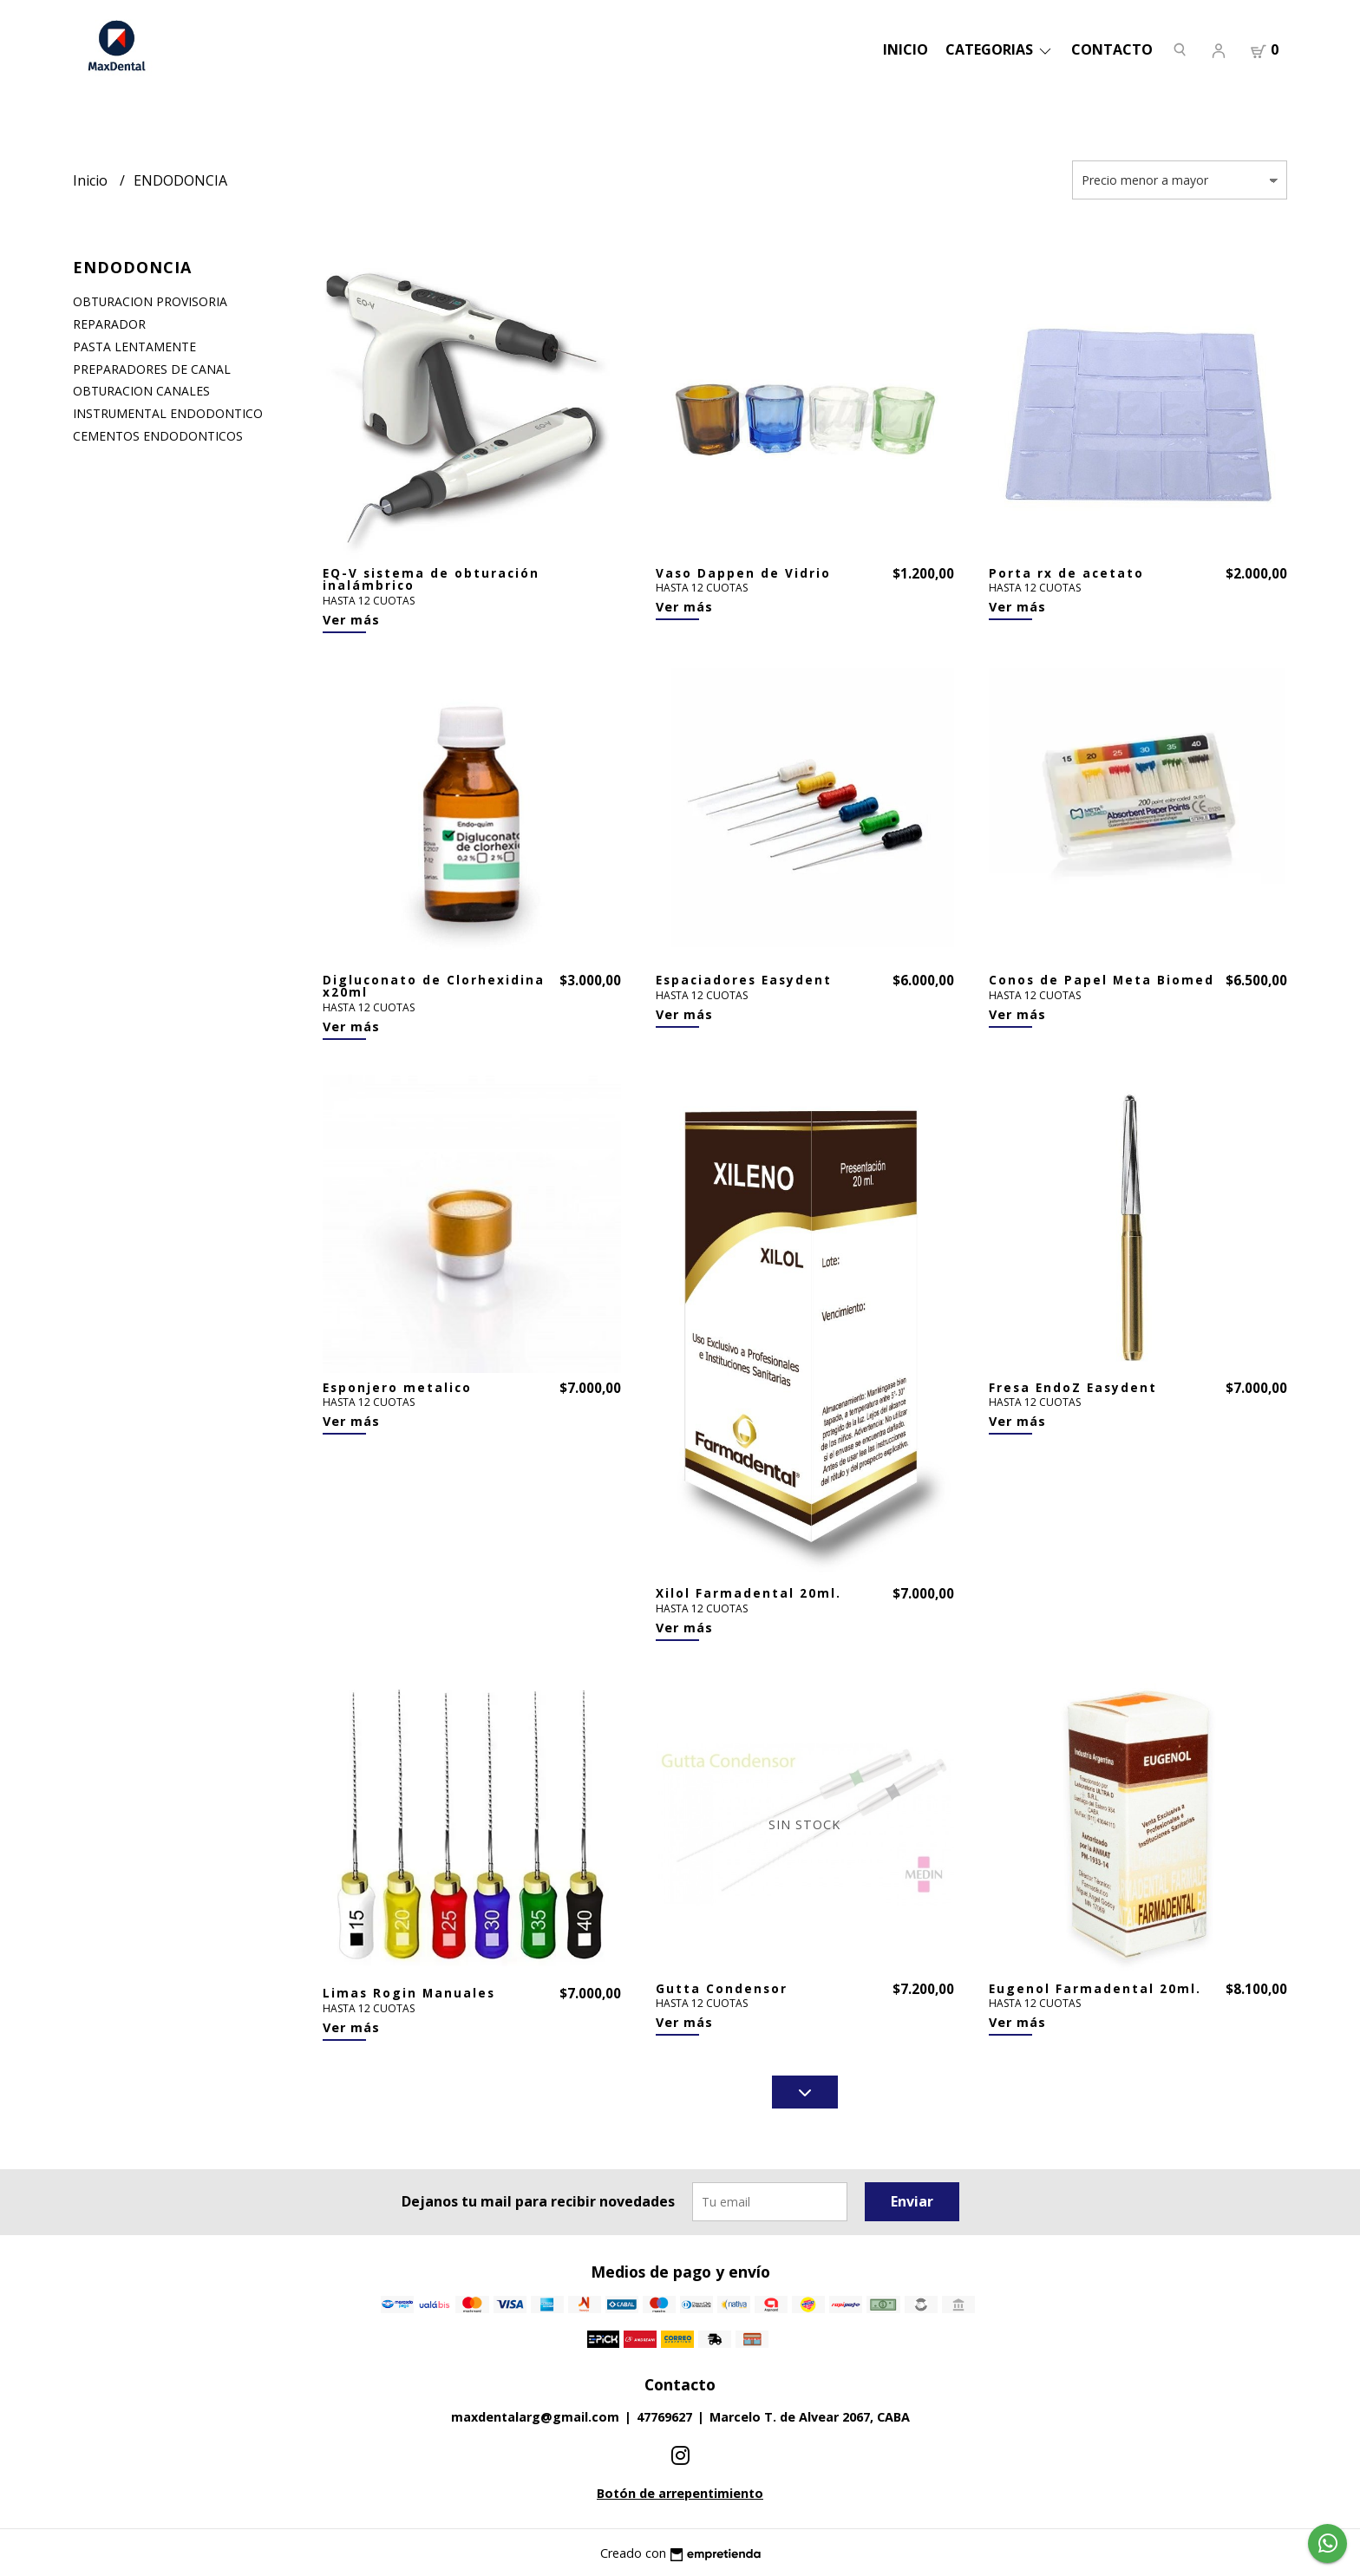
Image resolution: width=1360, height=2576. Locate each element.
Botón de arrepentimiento (680, 2493)
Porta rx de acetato (1066, 573)
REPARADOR (109, 324)
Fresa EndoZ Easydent (1073, 1387)
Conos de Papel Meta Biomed (1101, 979)
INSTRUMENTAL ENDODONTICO (168, 413)
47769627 (664, 2417)
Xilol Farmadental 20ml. (748, 1593)
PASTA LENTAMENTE (134, 346)
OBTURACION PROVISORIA (150, 301)
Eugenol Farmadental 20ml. (1095, 1988)
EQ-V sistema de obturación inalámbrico (431, 579)
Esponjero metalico (397, 1387)
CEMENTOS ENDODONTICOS (158, 436)
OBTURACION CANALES (141, 390)
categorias (999, 49)
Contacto (1112, 49)
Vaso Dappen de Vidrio (743, 573)
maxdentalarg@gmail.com (535, 2417)
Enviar (912, 2201)
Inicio (905, 49)
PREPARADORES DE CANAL (152, 369)
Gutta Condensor (722, 1988)
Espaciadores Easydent (744, 979)
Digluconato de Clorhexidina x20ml (434, 985)
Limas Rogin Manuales (409, 1992)
